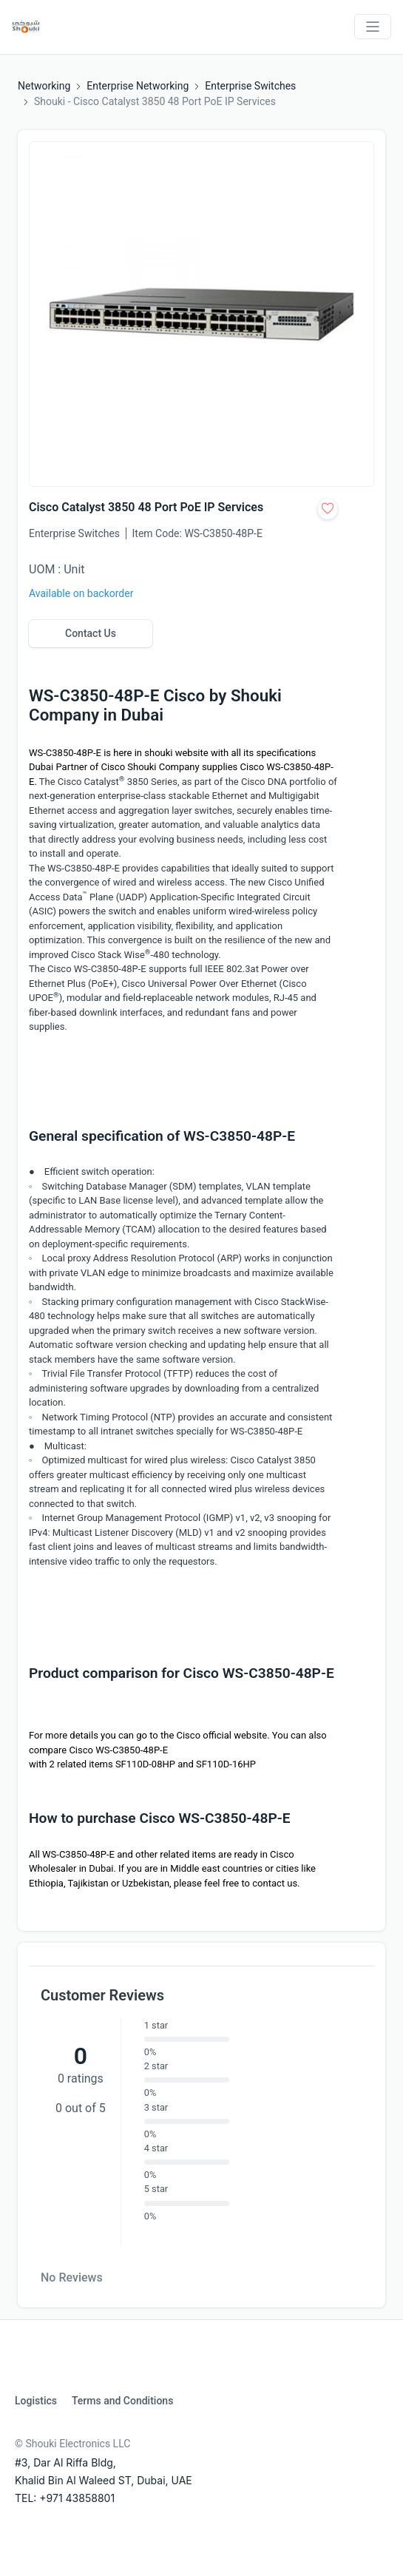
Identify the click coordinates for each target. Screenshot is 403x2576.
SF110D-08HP (145, 1764)
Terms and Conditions (122, 2401)
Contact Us (90, 633)
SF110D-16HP (226, 1764)
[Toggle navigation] (372, 26)
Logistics (36, 2401)
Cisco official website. (223, 1735)
